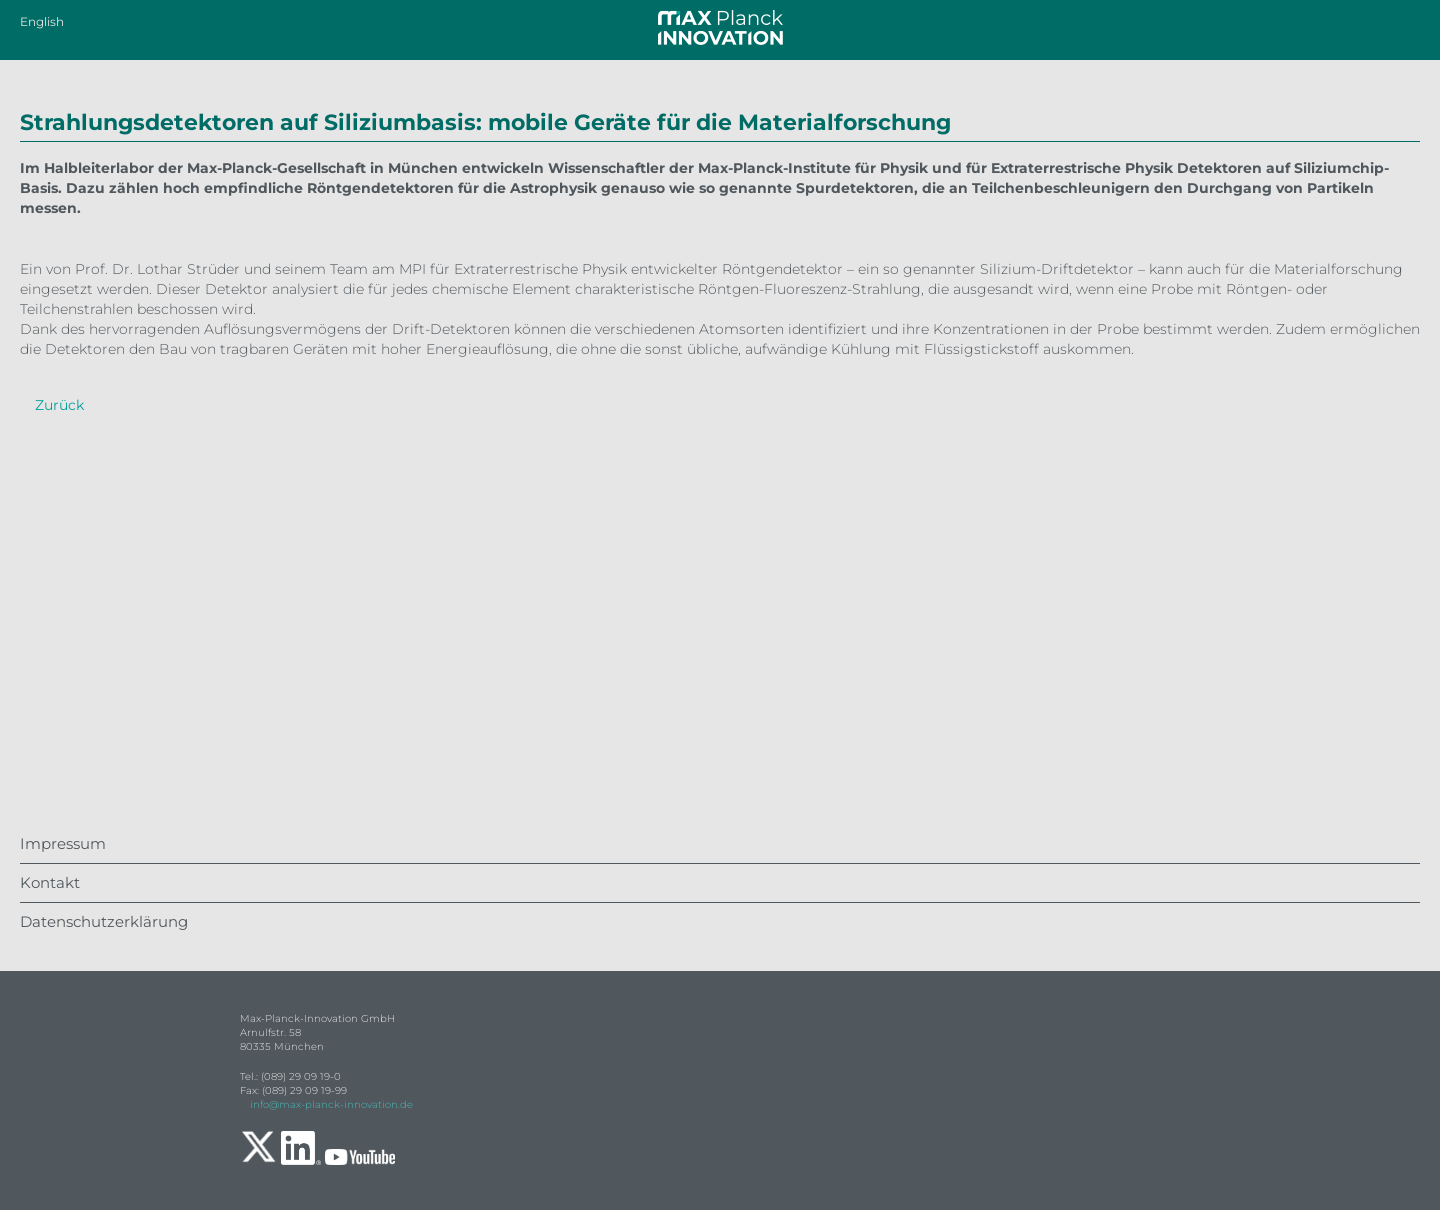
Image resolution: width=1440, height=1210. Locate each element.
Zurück (59, 405)
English (42, 21)
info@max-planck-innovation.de (331, 1104)
